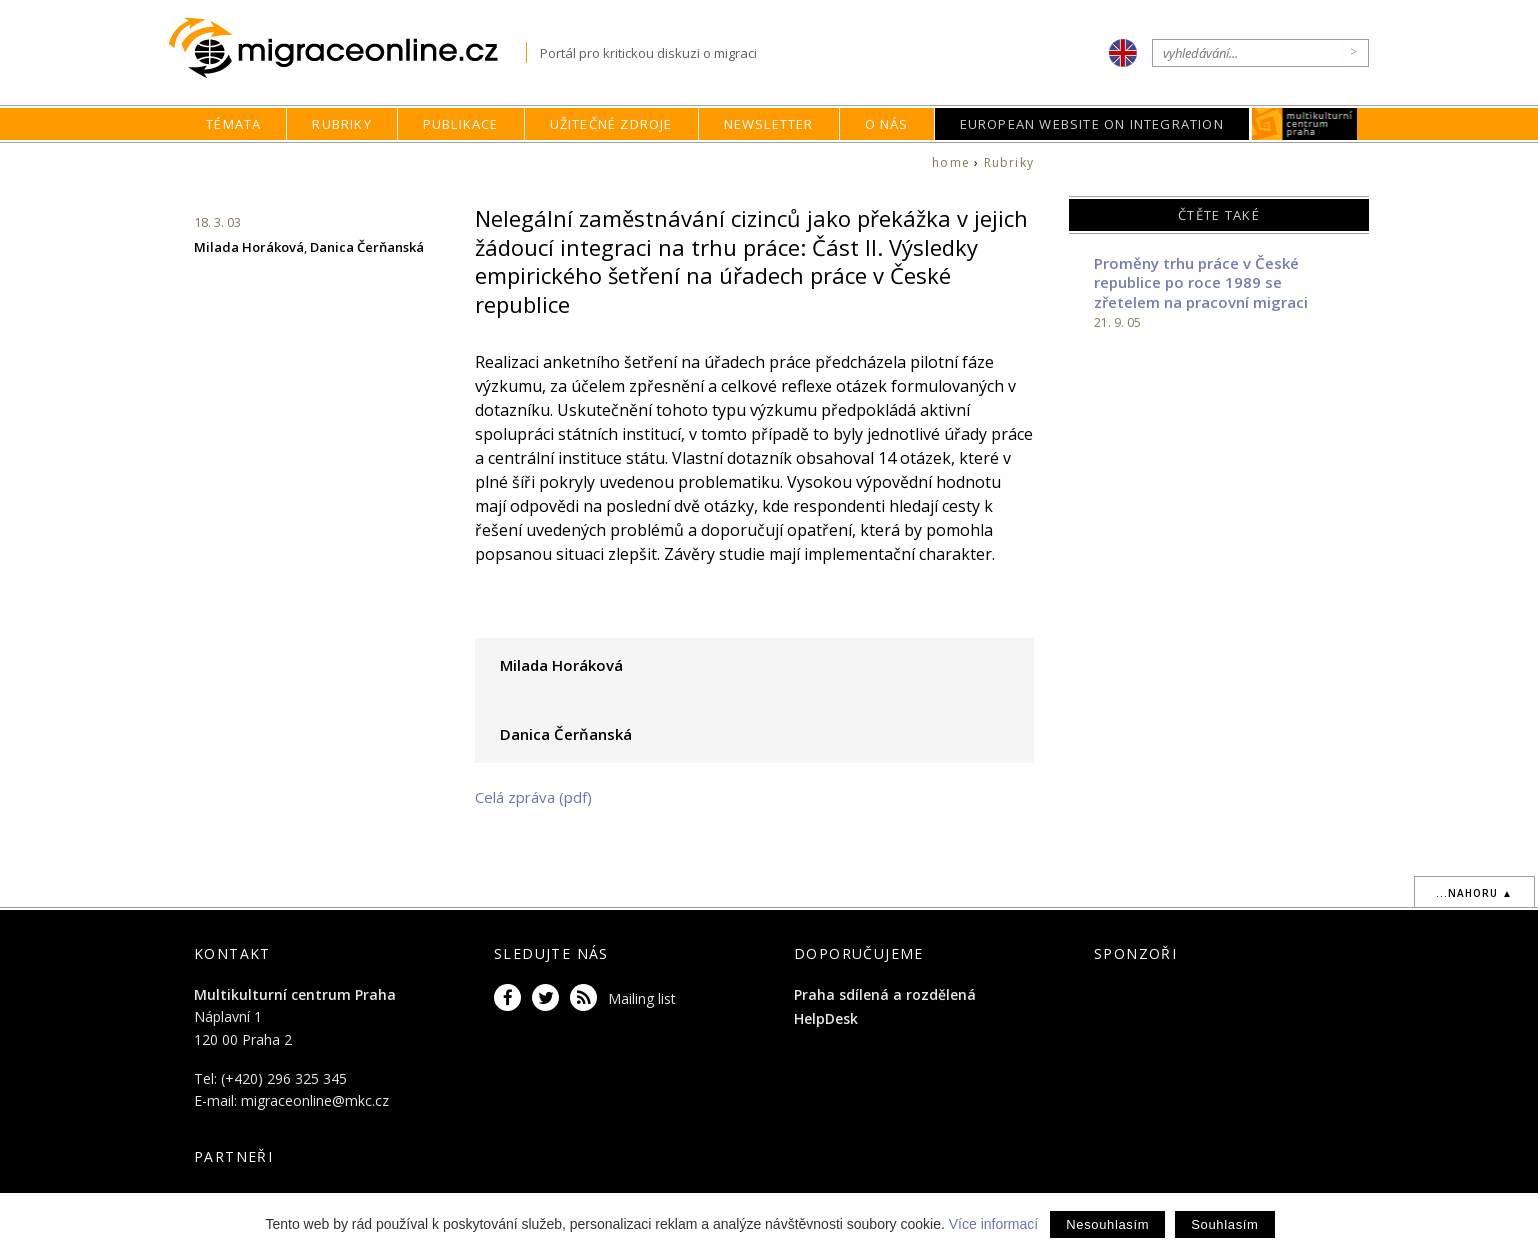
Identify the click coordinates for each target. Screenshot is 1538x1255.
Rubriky (341, 124)
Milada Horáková (249, 247)
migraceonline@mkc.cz (315, 1100)
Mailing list (642, 998)
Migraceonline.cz (347, 48)
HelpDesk (826, 1018)
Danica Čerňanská (367, 247)
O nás (887, 124)
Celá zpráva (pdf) (533, 797)
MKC (1304, 124)
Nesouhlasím (1107, 1224)
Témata (233, 124)
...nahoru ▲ (1474, 893)
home (951, 162)
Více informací (993, 1224)
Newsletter (769, 124)
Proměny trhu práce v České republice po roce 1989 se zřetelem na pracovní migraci (1201, 282)
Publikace (461, 124)
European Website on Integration (1092, 124)
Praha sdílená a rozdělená (885, 994)
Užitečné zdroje (611, 124)
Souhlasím (1224, 1224)
